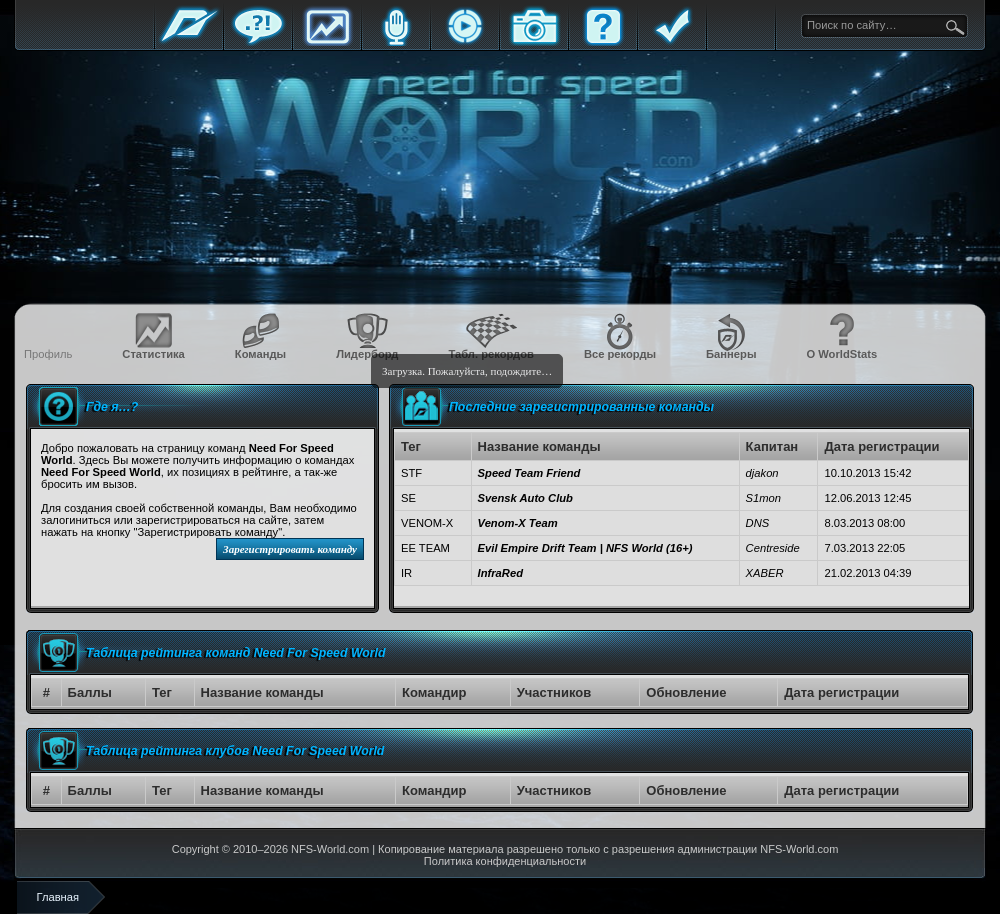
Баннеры (731, 354)
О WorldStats (841, 354)
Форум (258, 42)
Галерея (534, 42)
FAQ (603, 42)
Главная (189, 42)
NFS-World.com (330, 849)
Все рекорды (620, 354)
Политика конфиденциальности (505, 861)
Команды (260, 354)
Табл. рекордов (490, 354)
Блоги (396, 42)
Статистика (327, 42)
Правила (672, 42)
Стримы (465, 42)
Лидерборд (367, 354)
